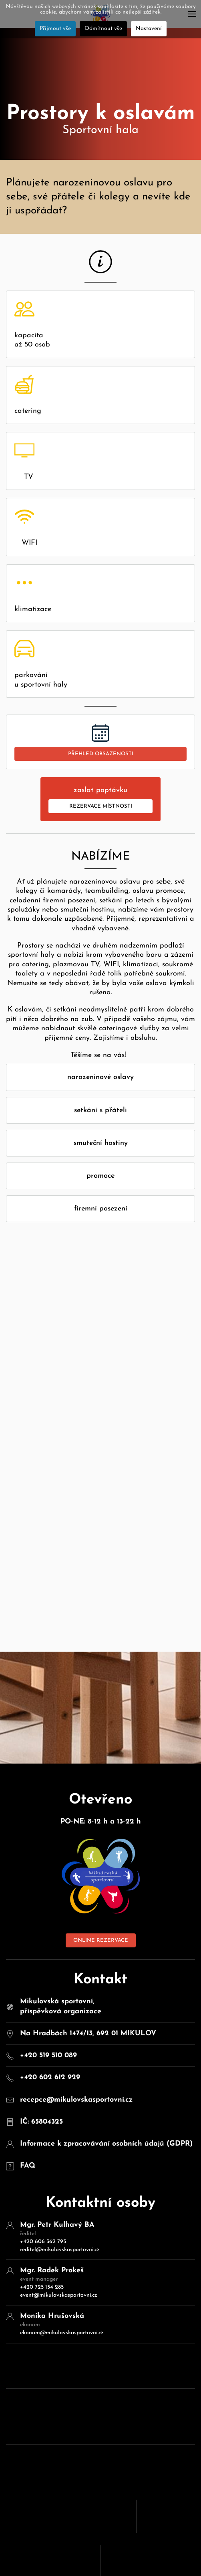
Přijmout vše (55, 29)
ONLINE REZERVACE (100, 1858)
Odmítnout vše (103, 29)
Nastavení (149, 29)
